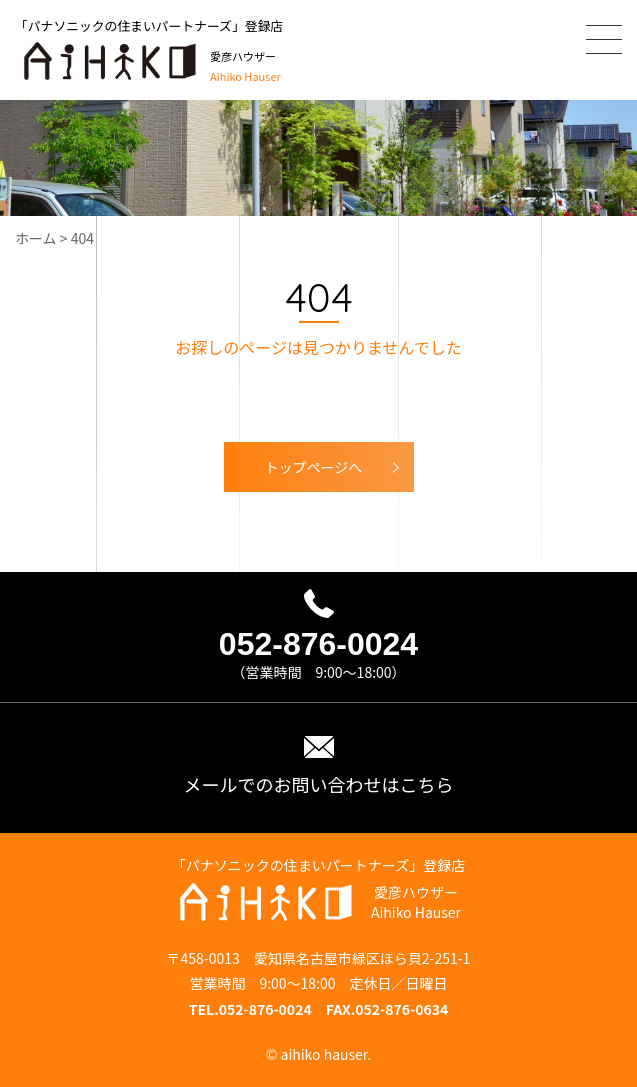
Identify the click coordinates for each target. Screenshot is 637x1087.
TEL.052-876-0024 (250, 1009)
